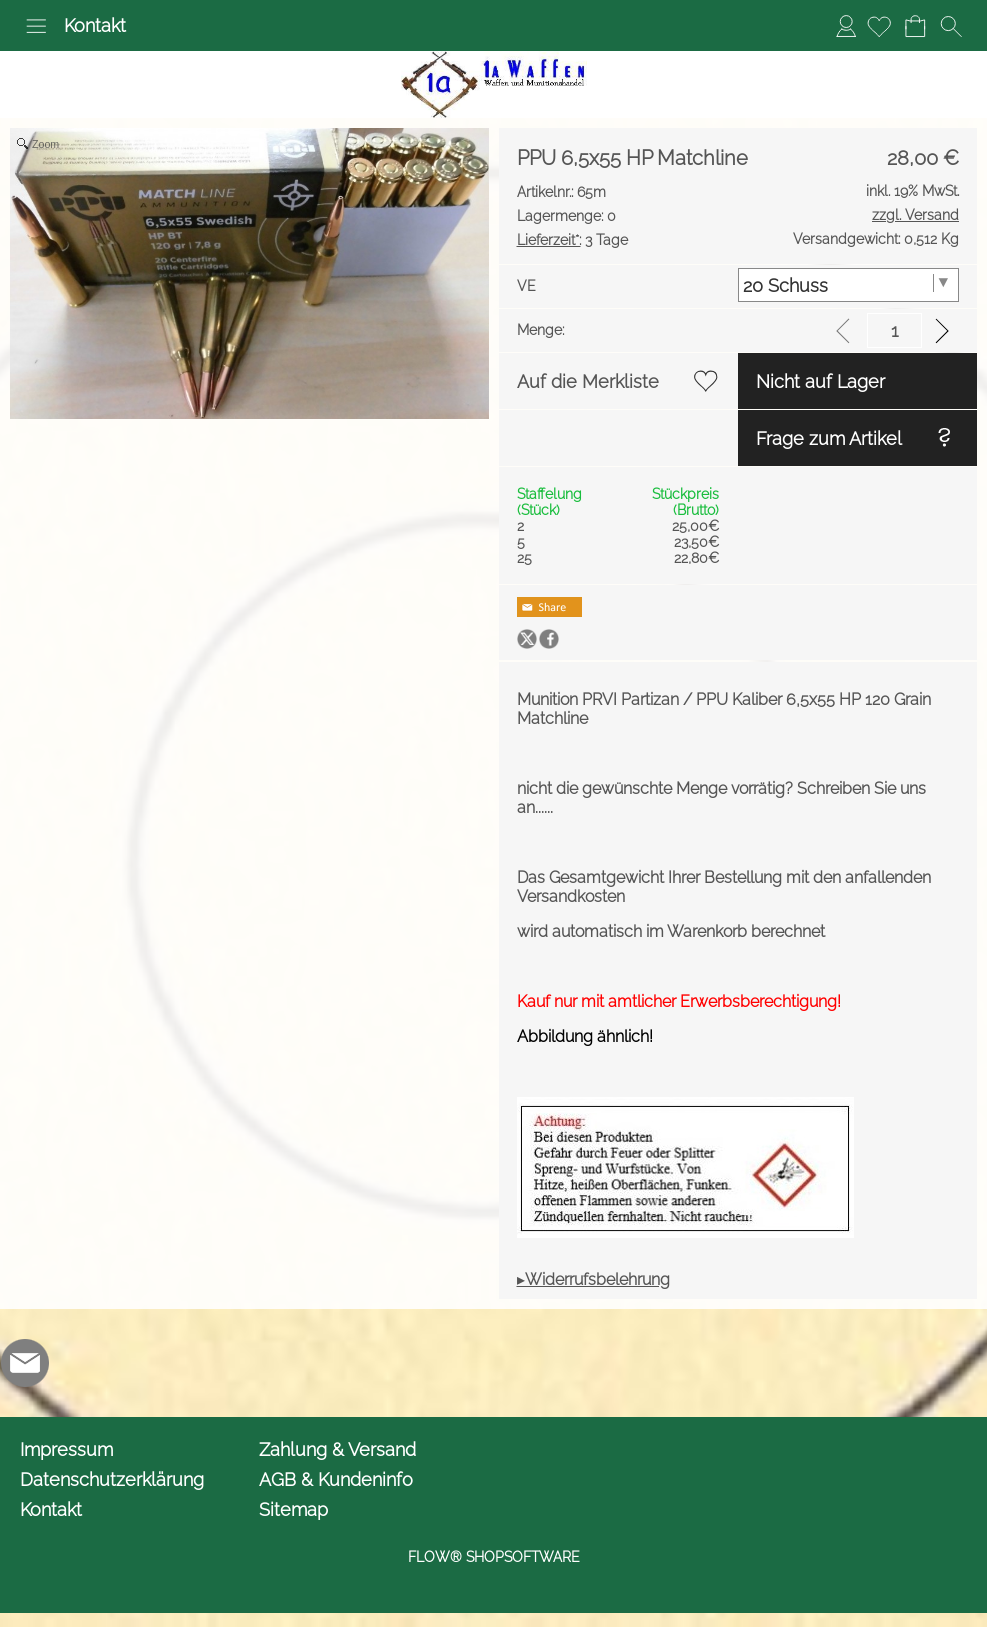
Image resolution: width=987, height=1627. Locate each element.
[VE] (848, 285)
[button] (36, 26)
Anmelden (846, 25)
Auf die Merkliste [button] (588, 381)
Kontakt (95, 25)
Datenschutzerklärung (112, 1479)
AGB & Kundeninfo (336, 1479)
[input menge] (894, 330)
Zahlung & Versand (337, 1449)
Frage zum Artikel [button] (829, 438)
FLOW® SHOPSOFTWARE (494, 1557)
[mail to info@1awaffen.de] (25, 1363)
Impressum (66, 1449)
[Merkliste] (879, 26)
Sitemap (293, 1509)
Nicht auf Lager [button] (820, 381)
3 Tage (572, 240)
